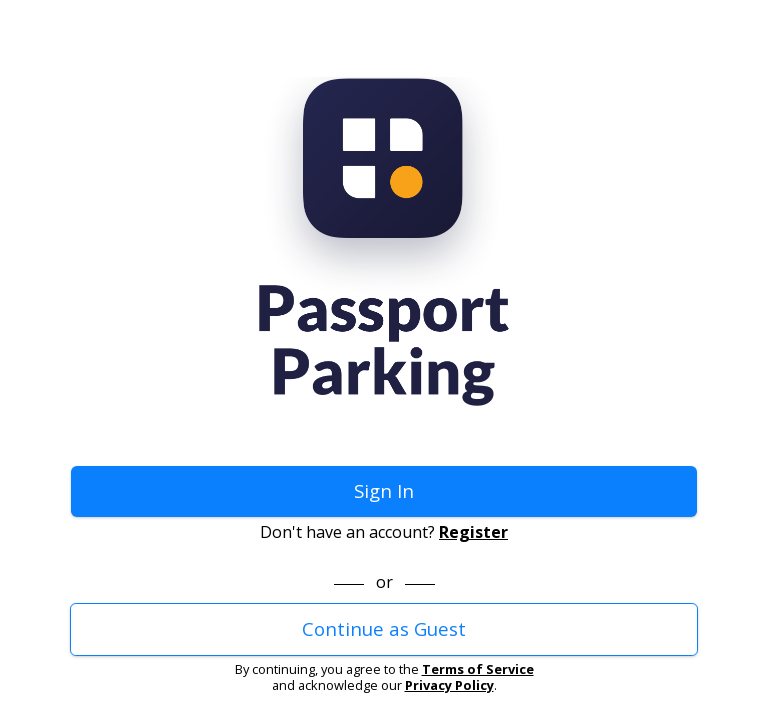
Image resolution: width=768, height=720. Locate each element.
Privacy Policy (449, 685)
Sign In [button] (384, 490)
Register (473, 532)
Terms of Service (478, 669)
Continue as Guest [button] (384, 628)
